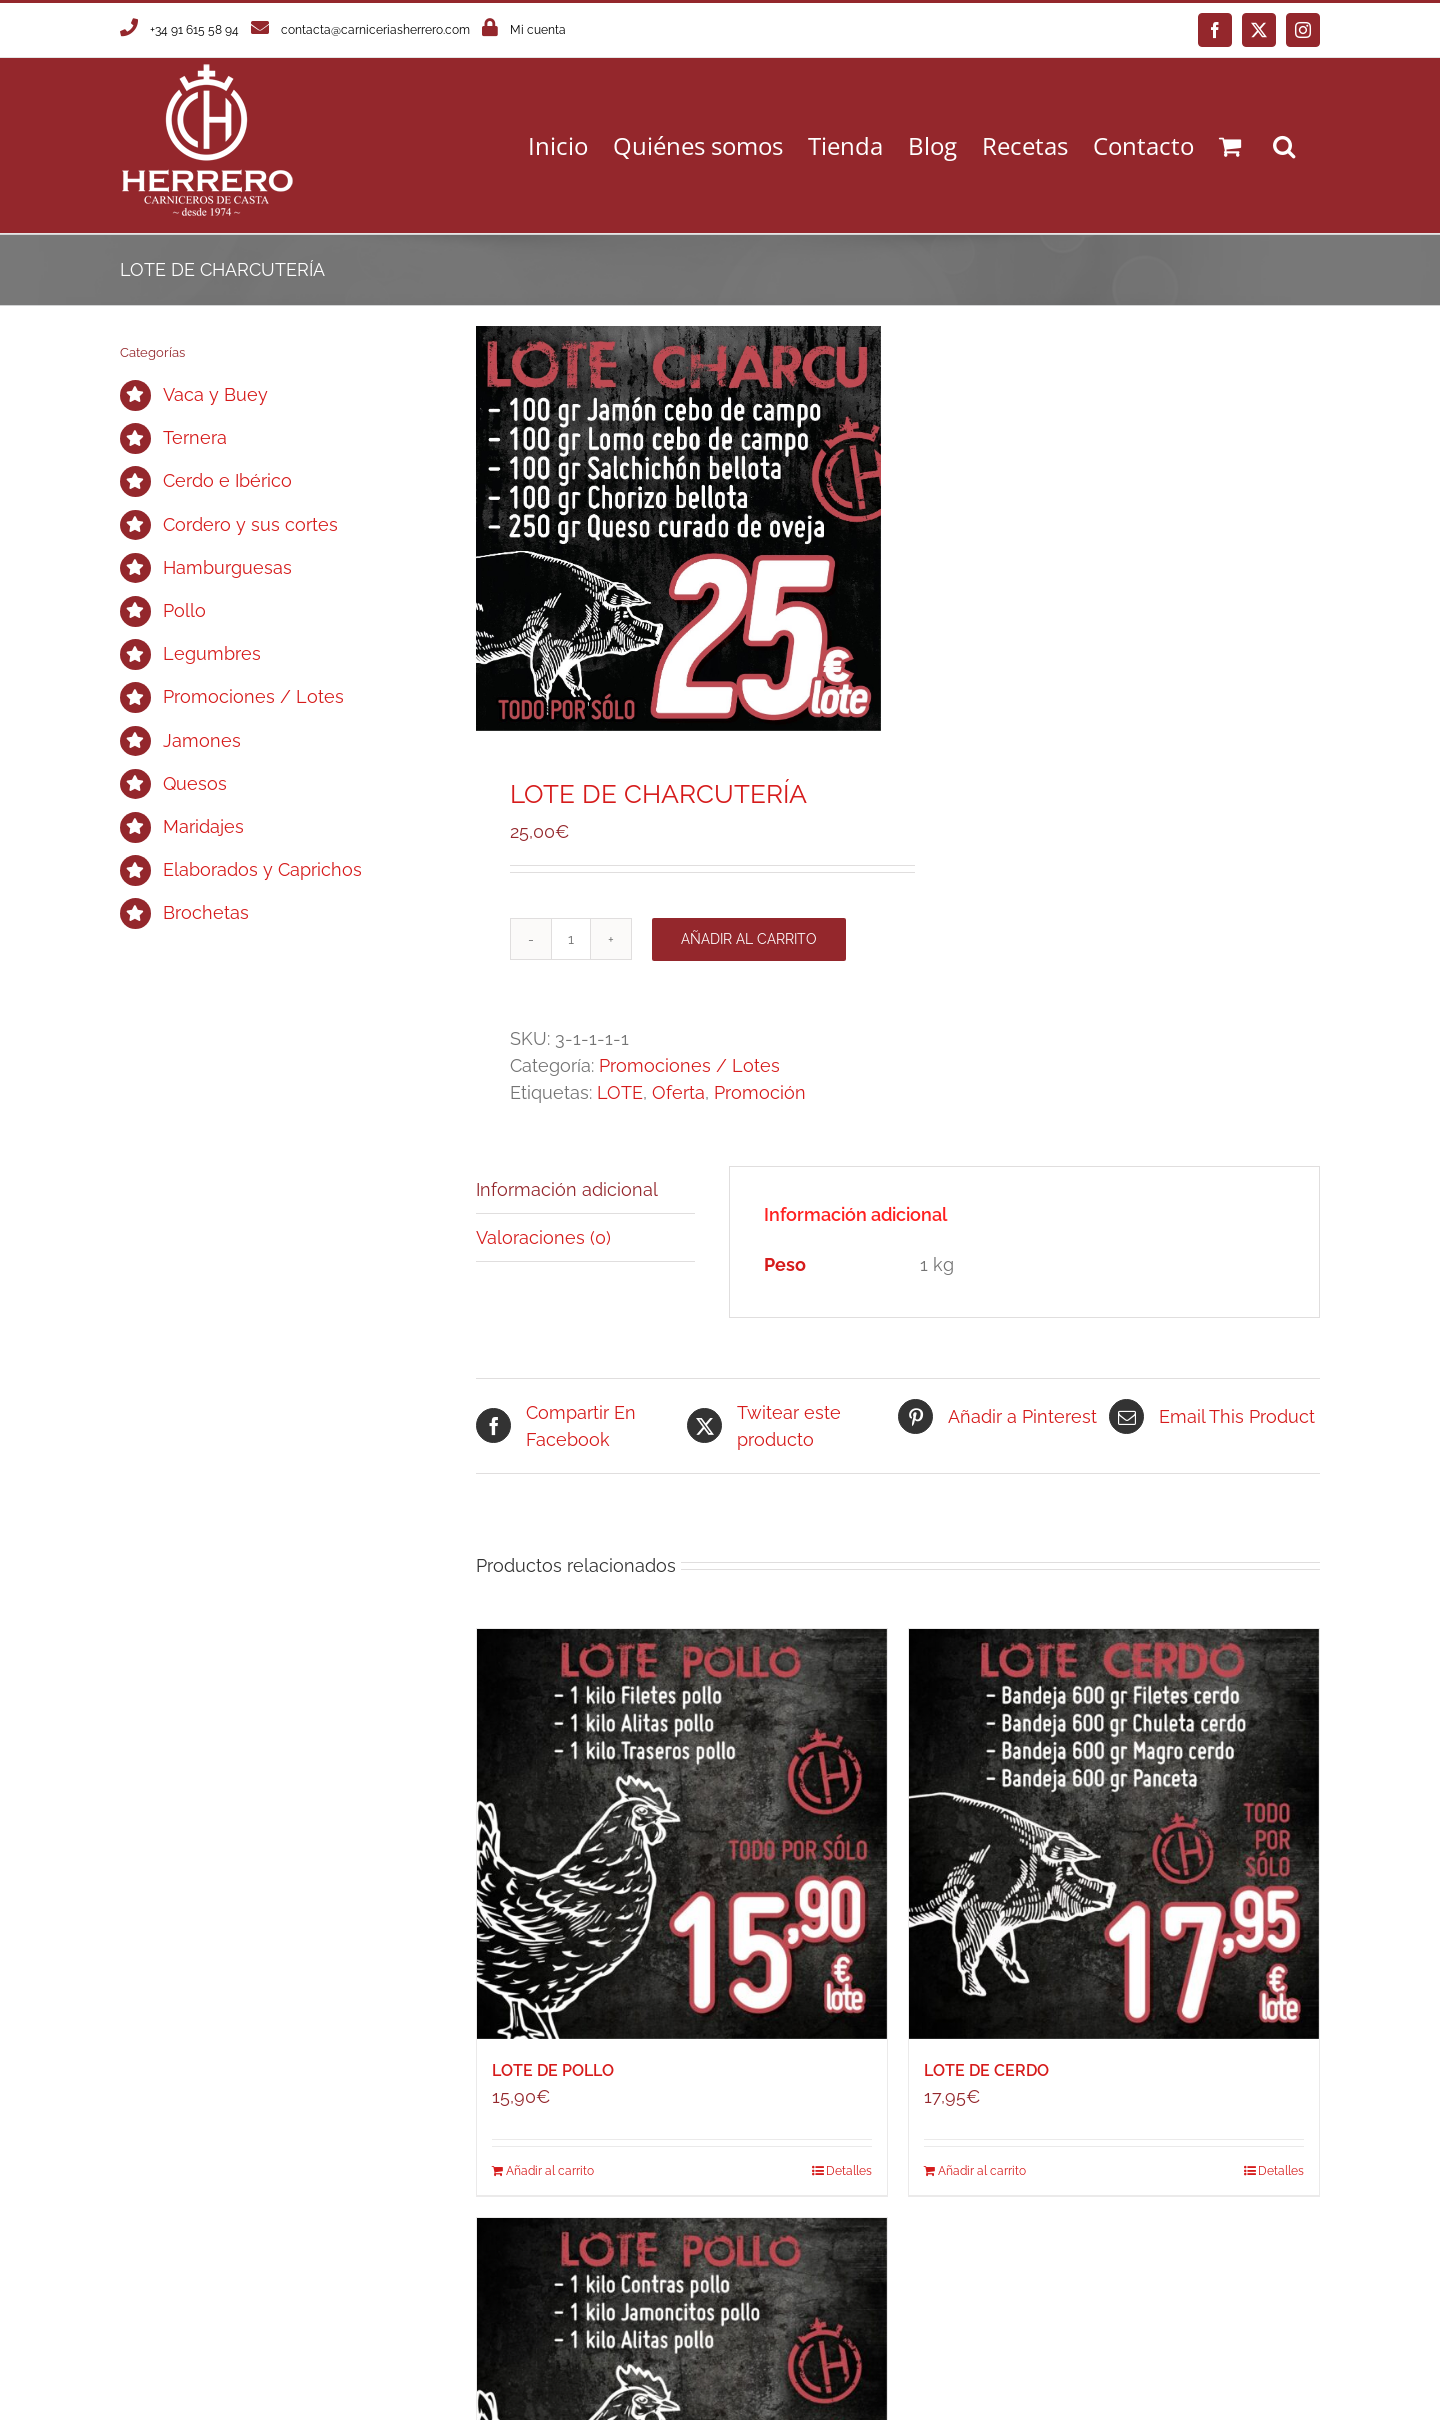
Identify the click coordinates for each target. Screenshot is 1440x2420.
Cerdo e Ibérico (227, 480)
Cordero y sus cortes (250, 524)
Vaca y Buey (215, 394)
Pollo (184, 610)
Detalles (849, 2171)
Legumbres (212, 653)
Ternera (195, 437)
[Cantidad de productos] (571, 939)
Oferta (678, 1092)
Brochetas (206, 912)
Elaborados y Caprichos (262, 869)
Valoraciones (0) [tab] (543, 1237)
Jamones (202, 740)
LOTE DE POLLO (553, 2070)
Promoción (760, 1092)
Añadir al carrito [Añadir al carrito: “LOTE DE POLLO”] (550, 2171)
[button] (1284, 145)
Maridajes (203, 826)
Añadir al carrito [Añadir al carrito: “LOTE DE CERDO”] (982, 2171)
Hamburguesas (227, 567)
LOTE (620, 1092)
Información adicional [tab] (567, 1189)
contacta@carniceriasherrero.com (375, 30)
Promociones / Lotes (689, 1065)
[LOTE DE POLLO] (682, 1834)
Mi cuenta (538, 30)
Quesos (195, 783)
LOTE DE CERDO (986, 2070)
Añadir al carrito (749, 939)
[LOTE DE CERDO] (1114, 1834)
